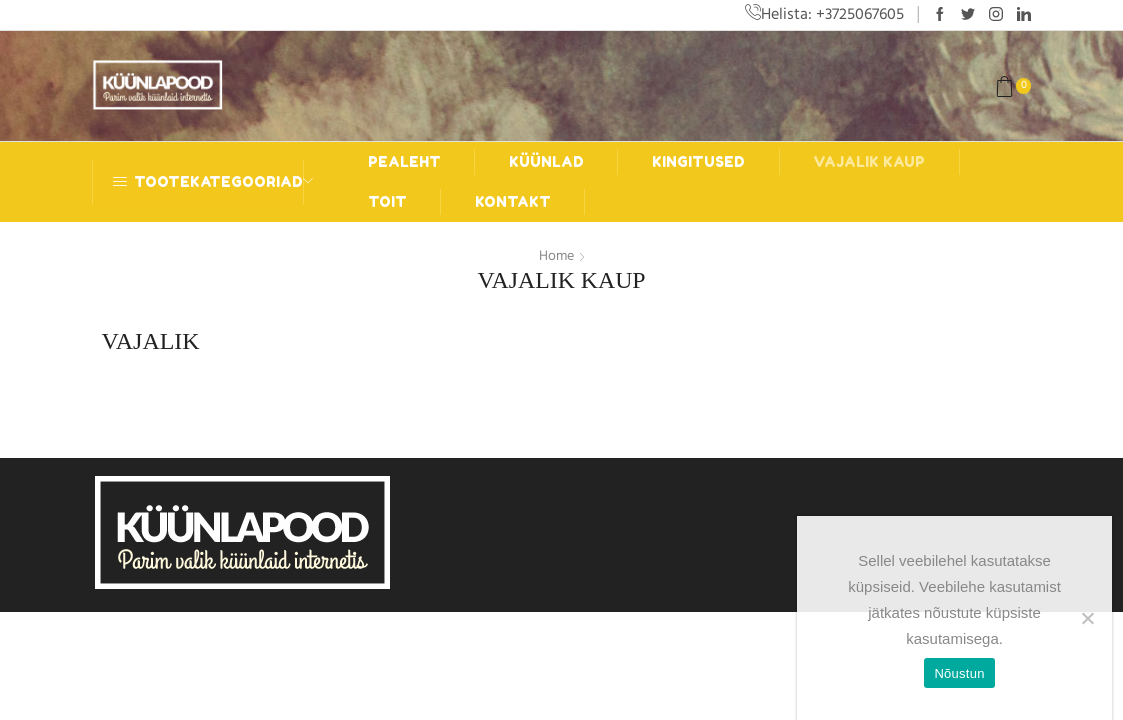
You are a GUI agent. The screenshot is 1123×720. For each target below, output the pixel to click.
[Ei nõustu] (1087, 618)
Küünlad (546, 161)
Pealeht (404, 161)
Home (556, 256)
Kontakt (513, 201)
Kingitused (698, 161)
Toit (387, 201)
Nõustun (959, 673)
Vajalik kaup (869, 161)
